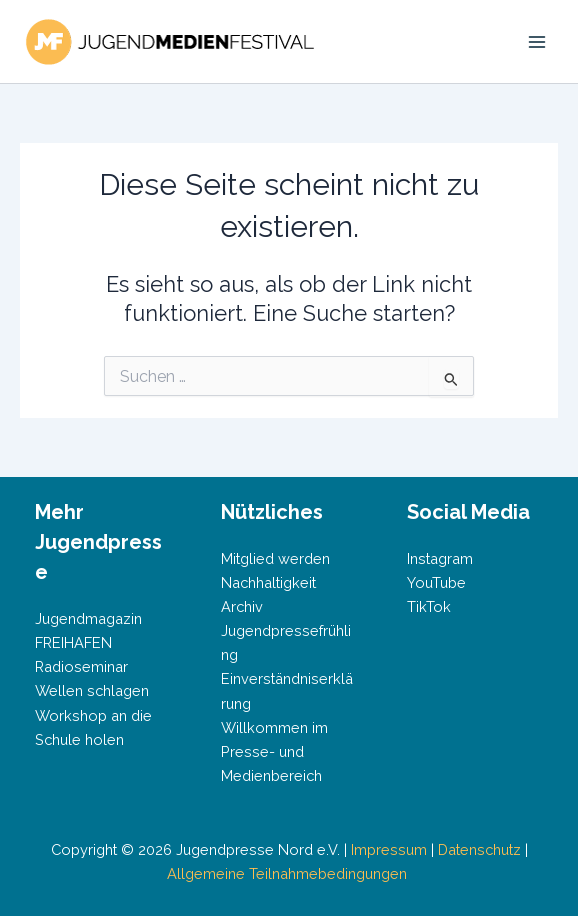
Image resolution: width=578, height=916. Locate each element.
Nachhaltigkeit (268, 582)
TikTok (429, 606)
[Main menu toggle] (537, 42)
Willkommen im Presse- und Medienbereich (274, 751)
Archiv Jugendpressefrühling (286, 630)
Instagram (440, 558)
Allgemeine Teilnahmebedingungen (289, 873)
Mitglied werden (275, 558)
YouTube (436, 582)
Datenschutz (479, 849)
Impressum (389, 849)
